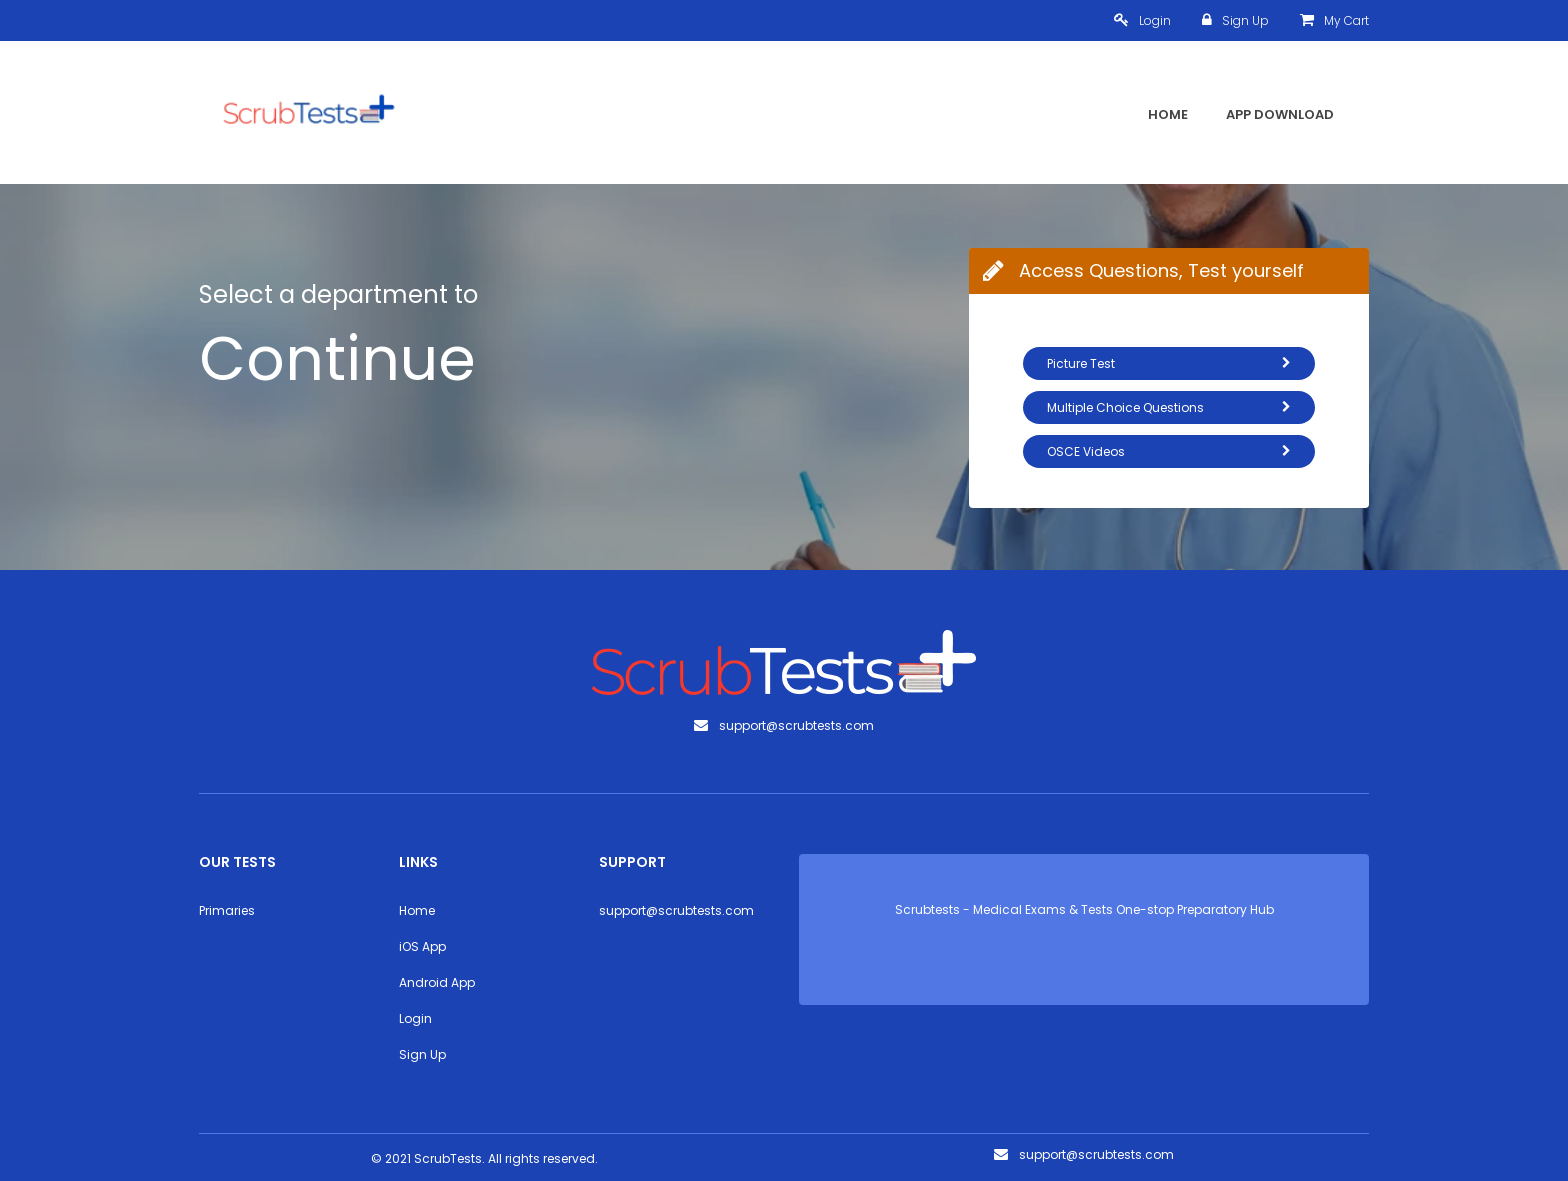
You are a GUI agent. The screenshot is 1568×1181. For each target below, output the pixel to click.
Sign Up (1235, 20)
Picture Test (1169, 363)
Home (1168, 114)
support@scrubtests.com (676, 910)
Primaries (227, 910)
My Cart (1334, 20)
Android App (437, 982)
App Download (1280, 114)
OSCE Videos (1169, 451)
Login (1142, 20)
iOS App (422, 946)
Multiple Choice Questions (1169, 407)
